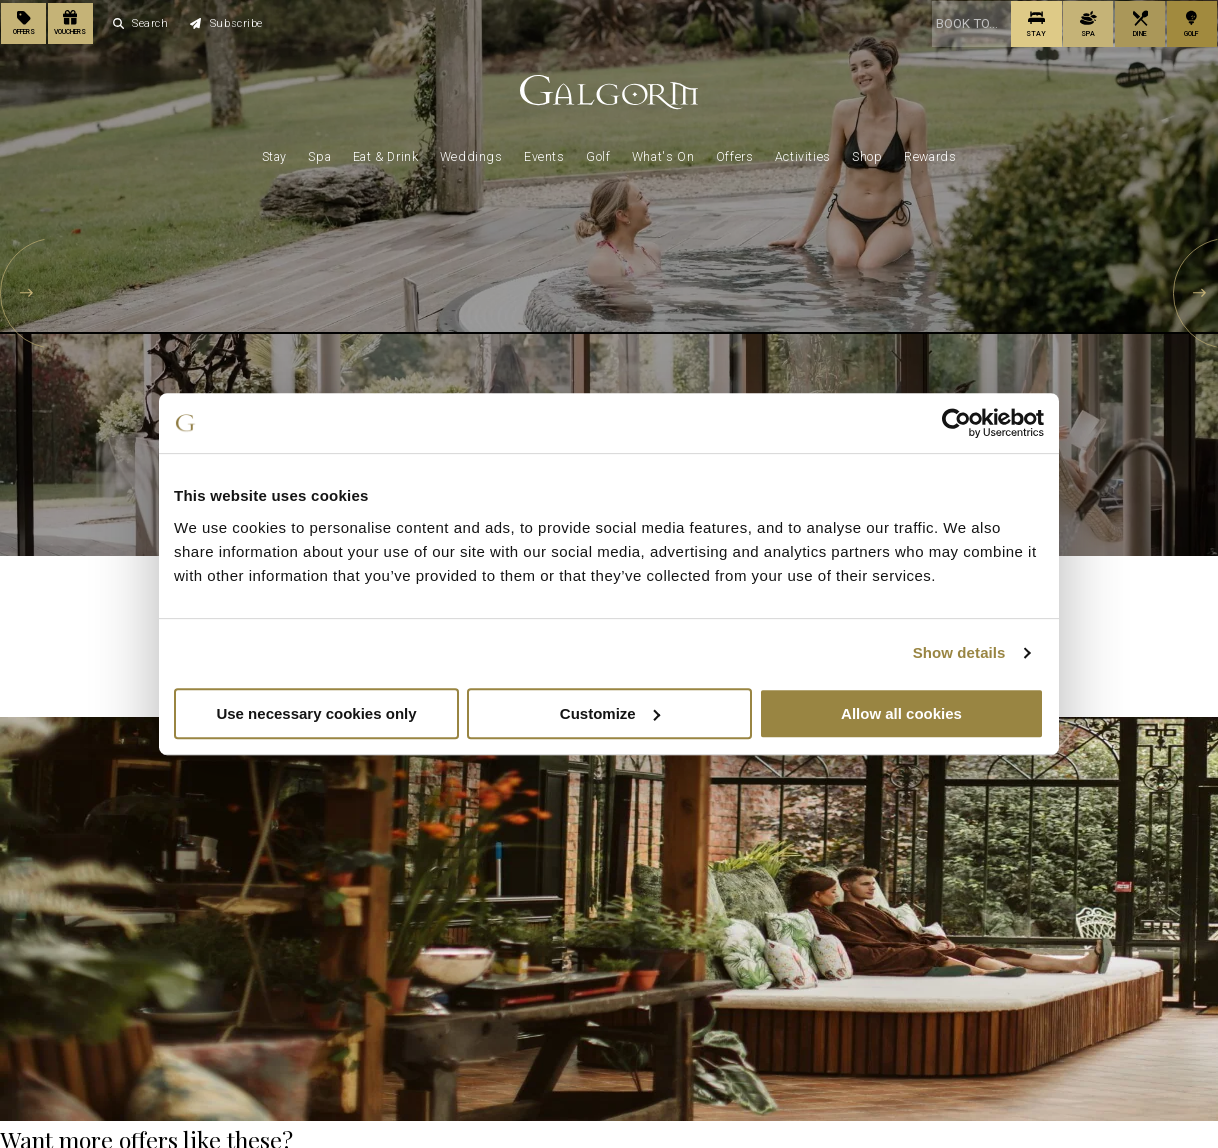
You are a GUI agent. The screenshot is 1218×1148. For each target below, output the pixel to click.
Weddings (471, 152)
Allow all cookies (901, 713)
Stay (274, 152)
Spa (319, 152)
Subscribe (226, 21)
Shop (867, 152)
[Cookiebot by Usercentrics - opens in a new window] (956, 423)
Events (544, 152)
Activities (803, 152)
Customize (610, 713)
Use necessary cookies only (316, 713)
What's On (663, 152)
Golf (598, 152)
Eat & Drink (386, 152)
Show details (959, 652)
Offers (735, 152)
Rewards (930, 152)
